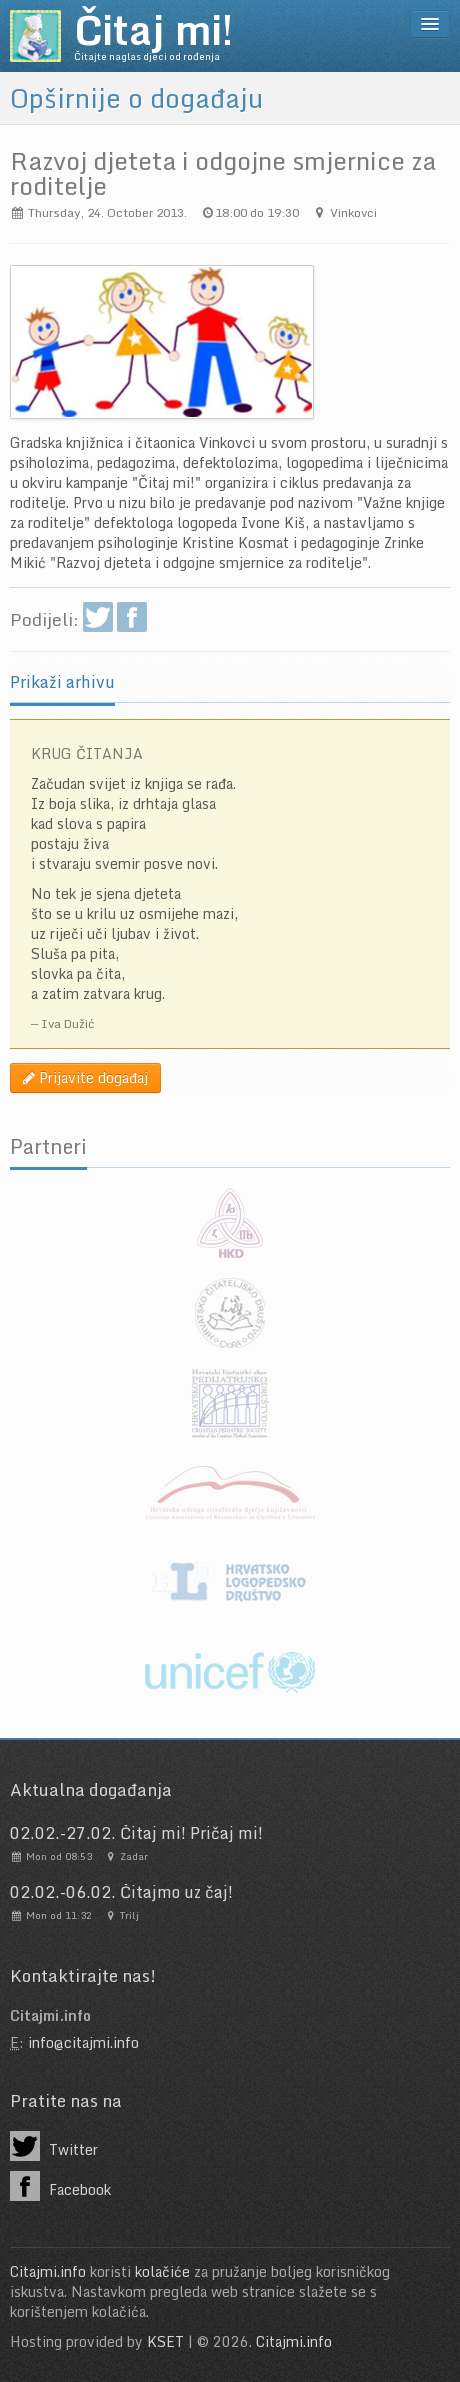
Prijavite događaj (85, 1077)
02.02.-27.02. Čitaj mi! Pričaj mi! (136, 1833)
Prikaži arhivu (62, 682)
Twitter (54, 2146)
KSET (165, 2341)
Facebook (60, 2186)
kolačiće (162, 2271)
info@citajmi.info (83, 2042)
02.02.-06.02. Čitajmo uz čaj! (121, 1892)
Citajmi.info (48, 2271)
